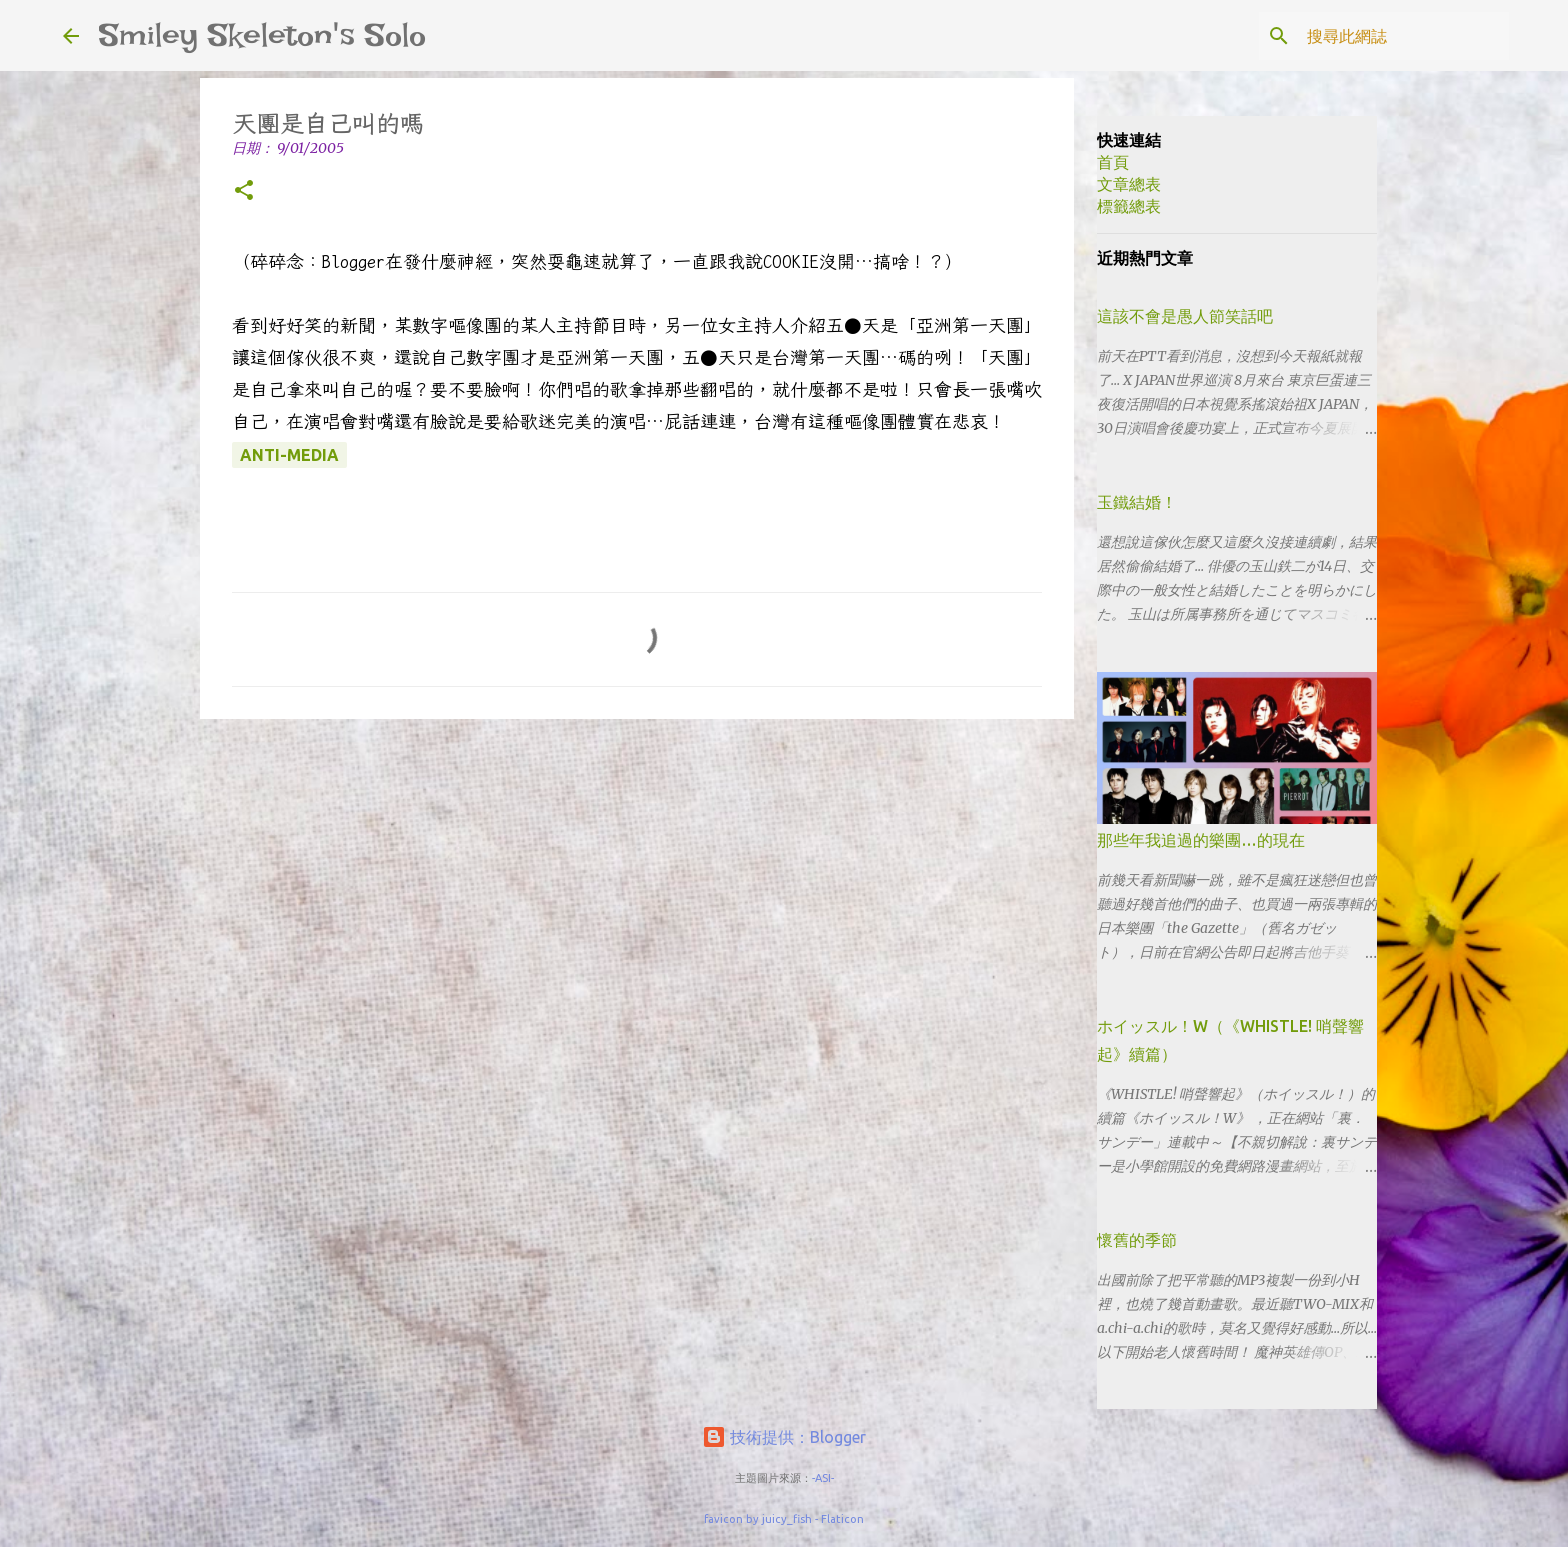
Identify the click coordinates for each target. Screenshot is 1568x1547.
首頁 (1113, 162)
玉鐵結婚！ (1137, 502)
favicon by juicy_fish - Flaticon (784, 1519)
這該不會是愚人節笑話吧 (1185, 316)
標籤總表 (1129, 206)
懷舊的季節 (1137, 1240)
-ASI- (823, 1478)
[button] (244, 191)
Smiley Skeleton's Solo (262, 35)
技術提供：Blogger (784, 1437)
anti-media (289, 455)
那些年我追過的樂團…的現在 (1201, 840)
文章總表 (1129, 184)
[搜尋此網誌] (1404, 36)
